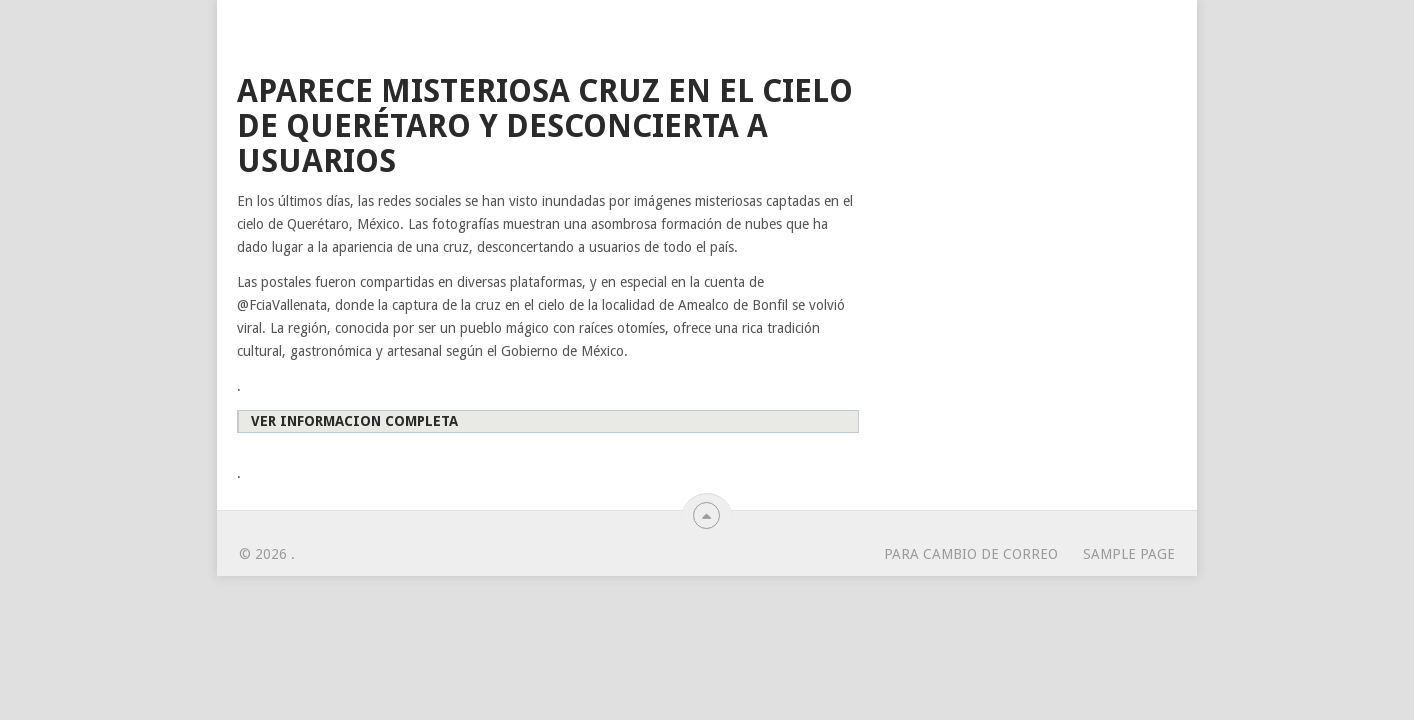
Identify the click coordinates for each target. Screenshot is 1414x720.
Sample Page (1129, 554)
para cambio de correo (971, 554)
